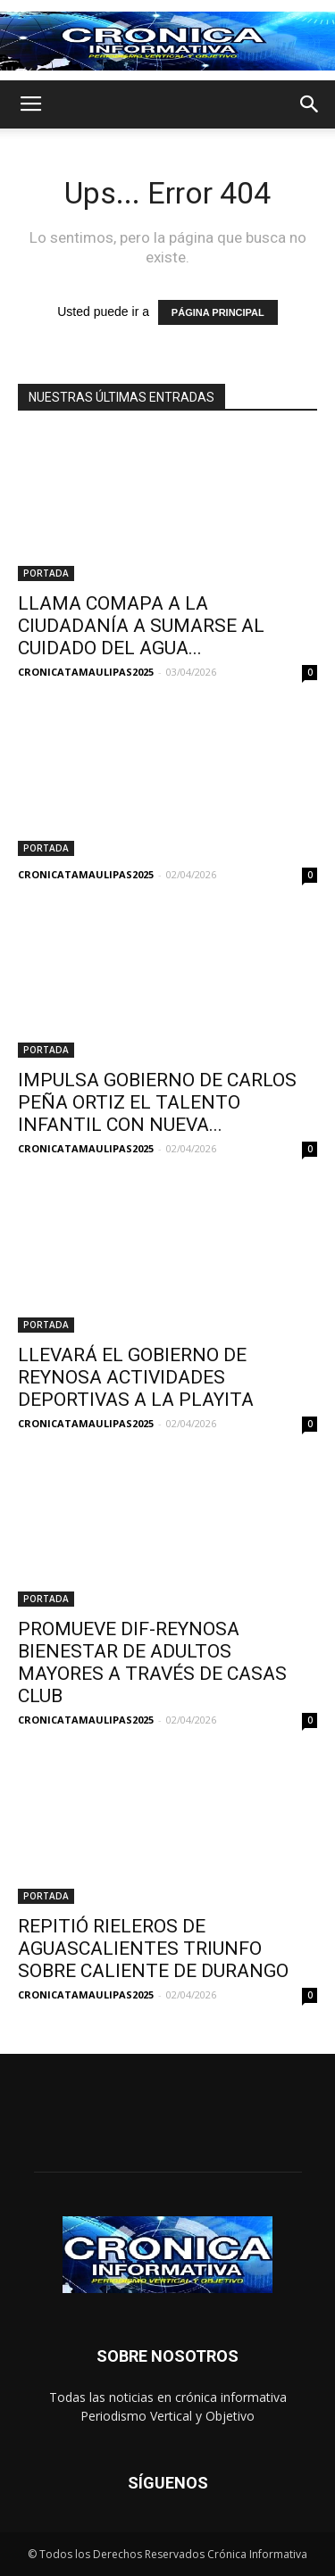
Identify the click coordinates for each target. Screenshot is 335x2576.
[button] (310, 104)
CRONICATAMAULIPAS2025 (86, 671)
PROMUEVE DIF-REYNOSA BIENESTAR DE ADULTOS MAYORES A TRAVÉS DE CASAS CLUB (152, 1662)
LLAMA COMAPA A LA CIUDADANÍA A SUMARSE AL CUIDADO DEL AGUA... (141, 626)
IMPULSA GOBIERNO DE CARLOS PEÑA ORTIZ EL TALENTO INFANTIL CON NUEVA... (157, 1102)
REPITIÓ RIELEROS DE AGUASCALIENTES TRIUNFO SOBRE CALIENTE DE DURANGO (153, 1948)
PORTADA (46, 573)
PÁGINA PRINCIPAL (218, 312)
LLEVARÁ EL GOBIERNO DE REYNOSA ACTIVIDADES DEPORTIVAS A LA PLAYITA (136, 1377)
